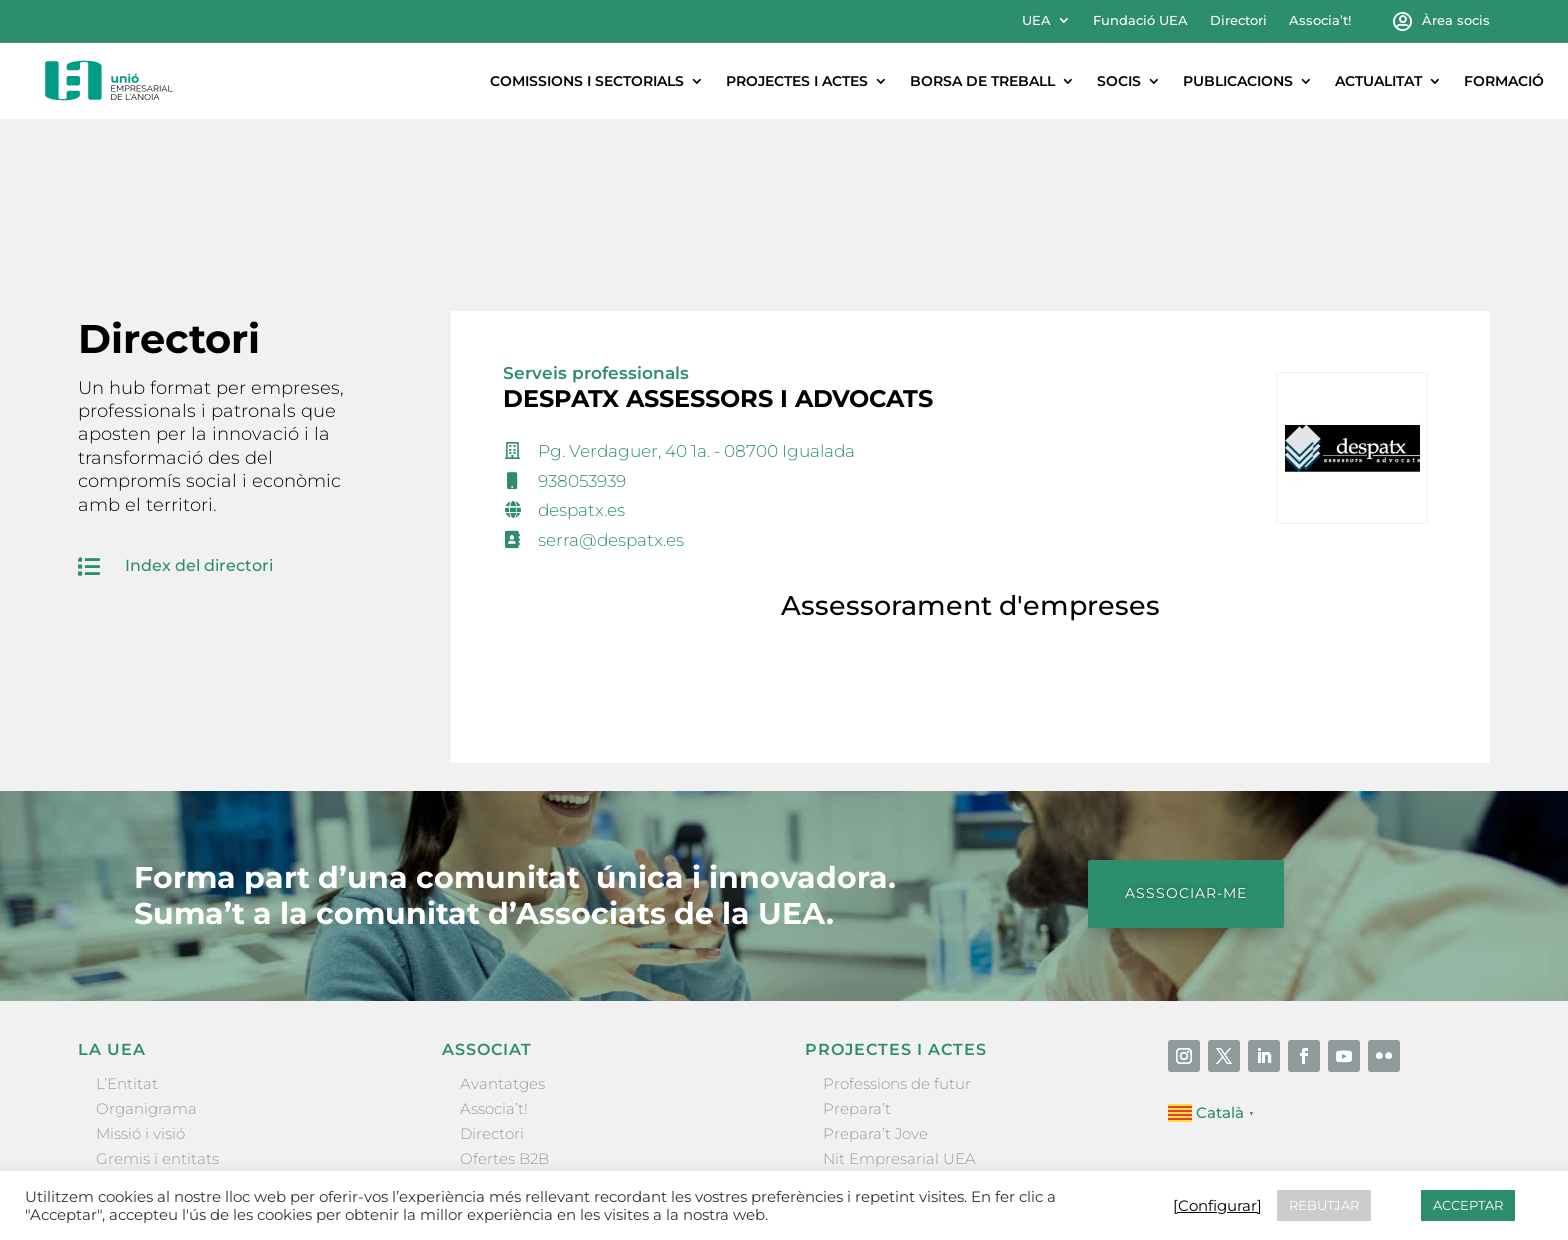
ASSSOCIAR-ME (1186, 761)
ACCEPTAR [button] (1468, 1205)
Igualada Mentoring (896, 1077)
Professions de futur (897, 951)
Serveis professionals (596, 242)
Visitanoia (859, 1102)
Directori (1238, 20)
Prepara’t (857, 976)
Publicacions (1238, 81)
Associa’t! (1320, 20)
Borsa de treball (982, 81)
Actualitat (1378, 81)
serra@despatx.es (611, 408)
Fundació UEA (1140, 20)
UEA (1036, 20)
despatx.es (581, 378)
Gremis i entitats (157, 1026)
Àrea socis (1456, 20)
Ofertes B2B (504, 1026)
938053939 (582, 349)
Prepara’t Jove (875, 1001)
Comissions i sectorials (587, 81)
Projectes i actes (797, 81)
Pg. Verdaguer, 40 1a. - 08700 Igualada (696, 319)
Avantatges (502, 951)
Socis (1119, 81)
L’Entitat (127, 951)
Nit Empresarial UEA (899, 1026)
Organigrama (146, 976)
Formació (1504, 81)
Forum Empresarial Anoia (918, 1051)
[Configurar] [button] (1217, 1206)
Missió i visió (140, 1001)
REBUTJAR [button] (1324, 1205)
